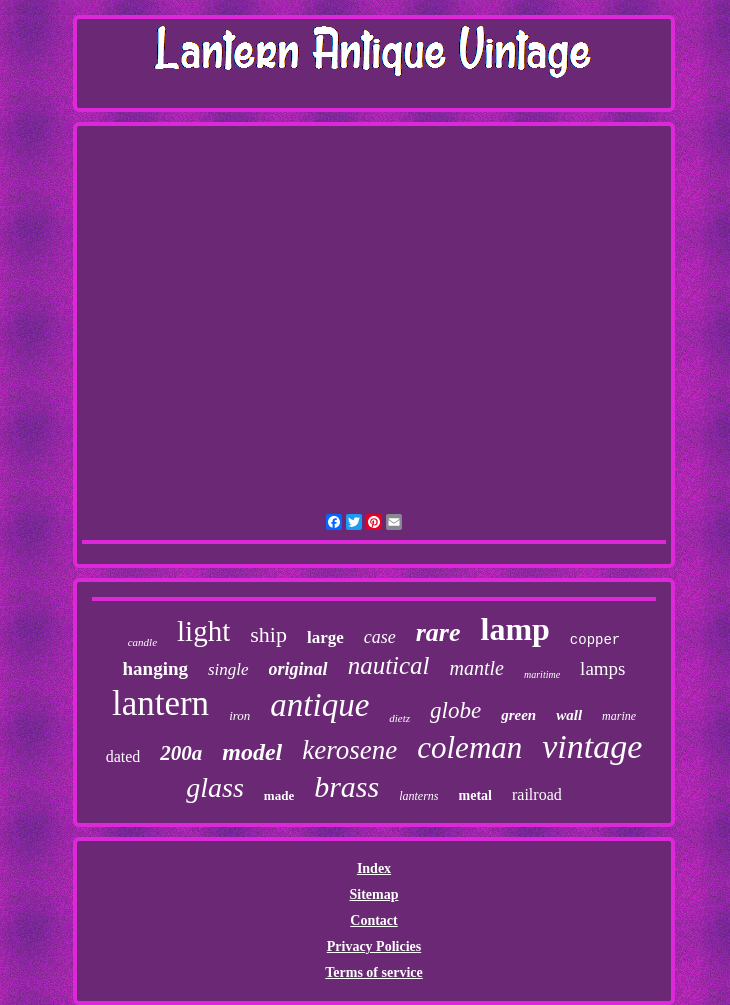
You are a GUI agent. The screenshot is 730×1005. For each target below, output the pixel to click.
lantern (160, 703)
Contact (373, 920)
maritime (542, 674)
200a (181, 753)
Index (374, 868)
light (203, 631)
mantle (477, 668)
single (228, 669)
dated (123, 756)
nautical (389, 665)
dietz (399, 718)
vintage (592, 746)
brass (346, 786)
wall (569, 715)
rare (438, 632)
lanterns (418, 796)
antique (319, 705)
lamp (515, 629)
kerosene (349, 750)
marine (619, 716)
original (298, 669)
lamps (602, 668)
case (380, 637)
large (325, 637)
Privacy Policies (374, 946)
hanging (155, 668)
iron (239, 715)
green (518, 715)
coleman (469, 747)
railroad (537, 794)
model (252, 752)
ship (268, 634)
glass (215, 787)
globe (455, 710)
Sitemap (373, 894)
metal (475, 795)
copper (595, 640)
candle (142, 642)
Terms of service (373, 972)
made (279, 795)
